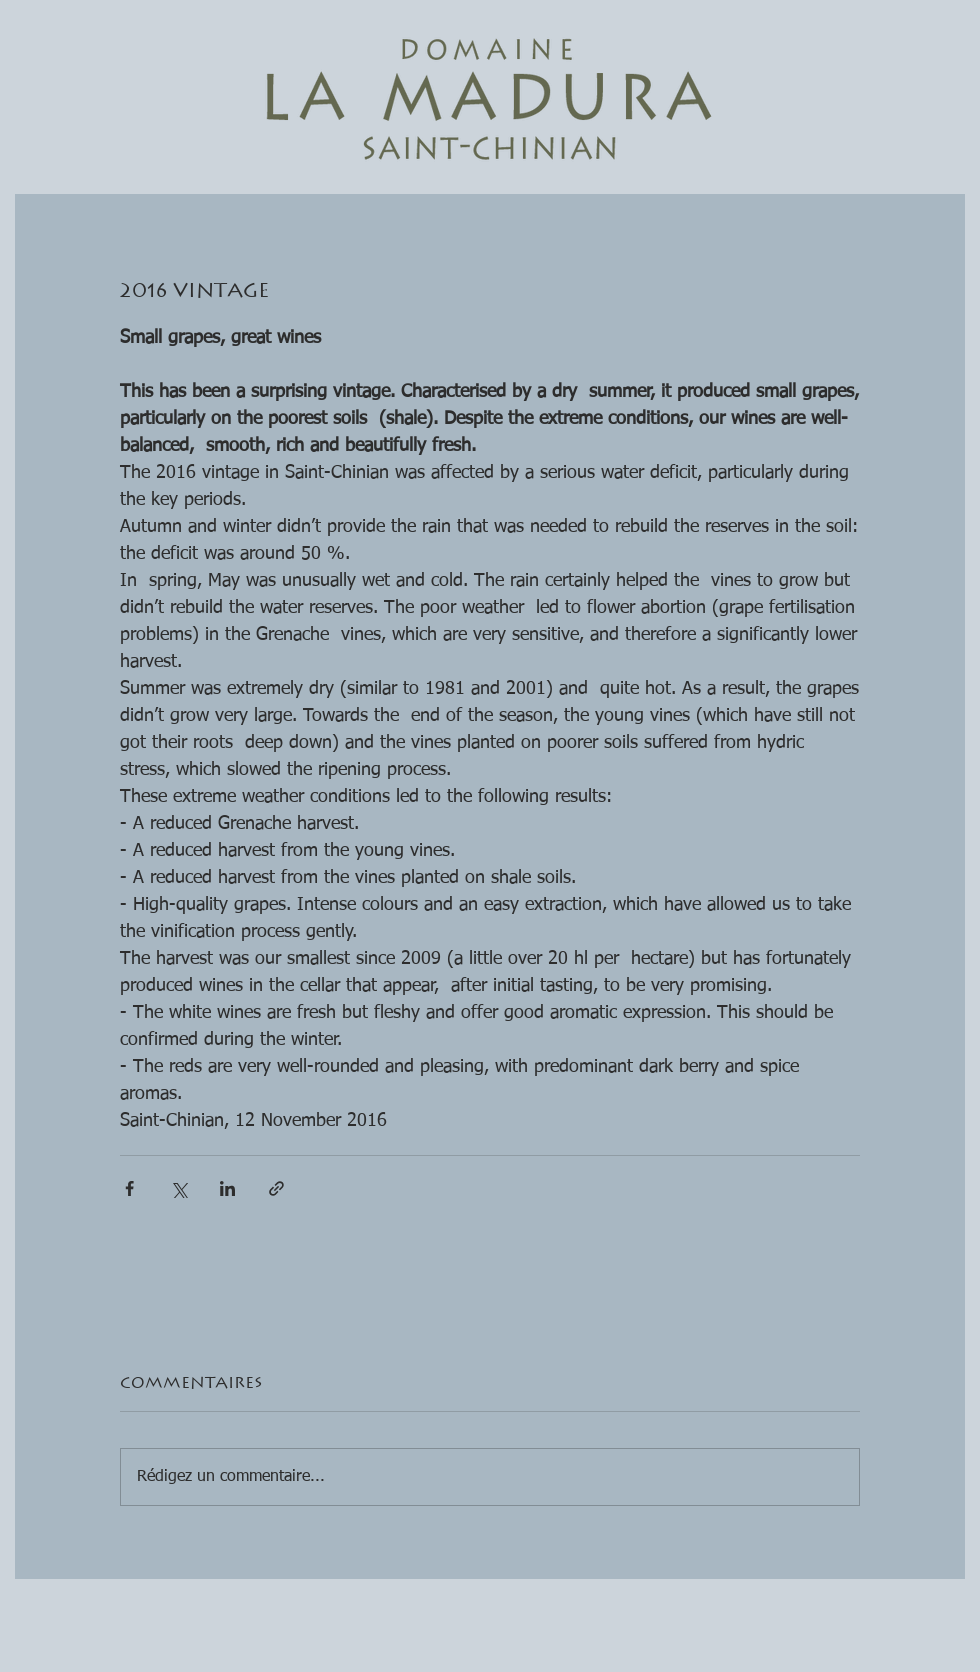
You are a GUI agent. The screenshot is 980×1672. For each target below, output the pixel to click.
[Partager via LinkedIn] (227, 1188)
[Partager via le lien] (276, 1188)
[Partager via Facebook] (129, 1188)
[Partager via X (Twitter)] (178, 1188)
